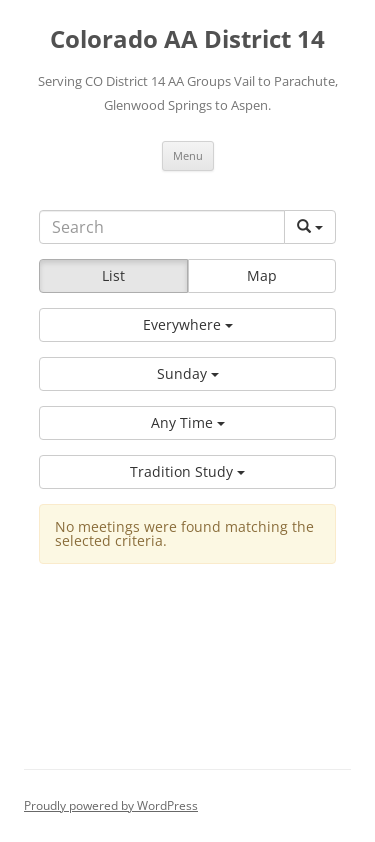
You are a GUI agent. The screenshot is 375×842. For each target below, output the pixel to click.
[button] (187, 325)
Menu (188, 155)
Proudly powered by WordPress (111, 805)
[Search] (162, 227)
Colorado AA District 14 (187, 39)
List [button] (113, 275)
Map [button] (262, 275)
